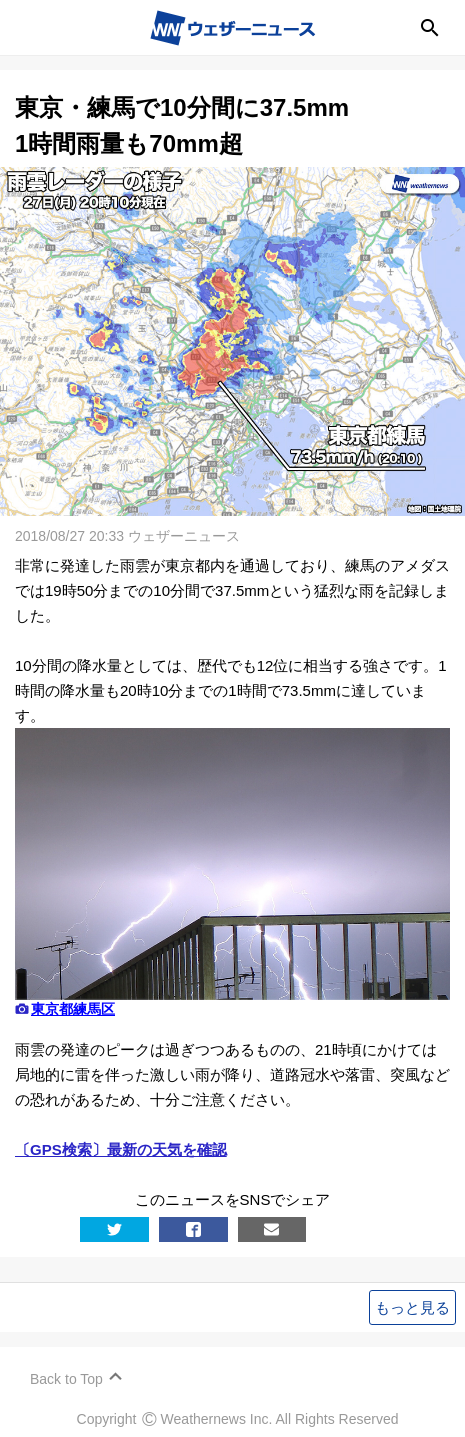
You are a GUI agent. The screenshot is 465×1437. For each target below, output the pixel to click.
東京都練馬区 (73, 1009)
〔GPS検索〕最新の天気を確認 (121, 1149)
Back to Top (66, 1379)
